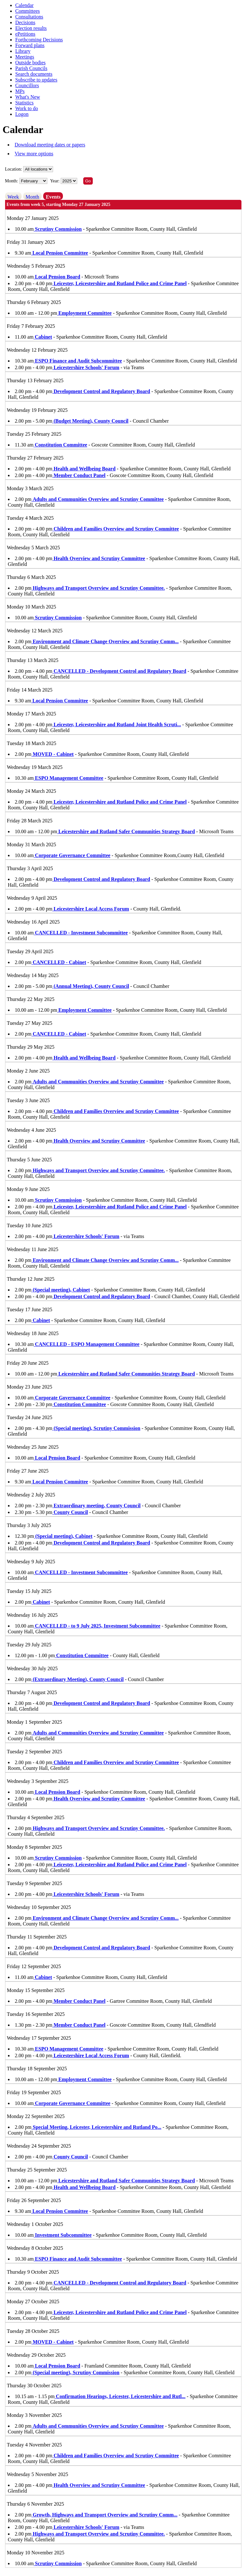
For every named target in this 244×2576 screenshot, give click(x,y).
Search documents (33, 74)
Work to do (26, 108)
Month (32, 197)
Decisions (25, 22)
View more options (34, 153)
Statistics (24, 102)
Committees (27, 11)
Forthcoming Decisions (39, 39)
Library (22, 51)
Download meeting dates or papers (50, 144)
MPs (19, 91)
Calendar (24, 5)
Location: (13, 169)
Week (13, 197)
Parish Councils (31, 68)
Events (53, 197)
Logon (22, 114)
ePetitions (25, 34)
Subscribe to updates (36, 79)
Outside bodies (30, 62)
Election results (31, 28)
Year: (55, 181)
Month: (11, 181)
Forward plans (29, 45)
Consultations (29, 16)
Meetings (24, 57)
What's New (27, 97)
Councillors (27, 85)
